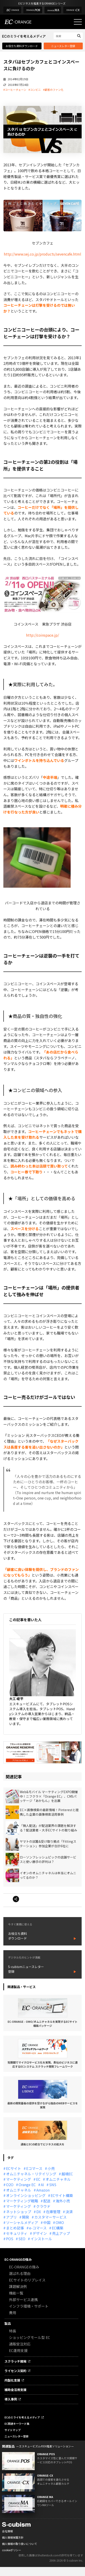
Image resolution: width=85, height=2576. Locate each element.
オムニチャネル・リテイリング (31, 2173)
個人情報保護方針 (13, 2537)
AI (42, 2184)
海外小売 (63, 2200)
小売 (51, 2168)
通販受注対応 (20, 2344)
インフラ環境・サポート (28, 2306)
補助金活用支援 (15, 2389)
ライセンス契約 (15, 2370)
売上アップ (61, 2233)
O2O (9, 2184)
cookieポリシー (11, 2550)
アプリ (11, 2217)
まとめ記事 (15, 2228)
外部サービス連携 (23, 2299)
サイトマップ (12, 2430)
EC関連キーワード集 (16, 2423)
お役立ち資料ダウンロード (22, 46)
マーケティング (18, 2179)
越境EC (67, 2173)
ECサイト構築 (62, 2195)
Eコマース (34, 2168)
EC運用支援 (18, 2350)
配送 (46, 2200)
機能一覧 (16, 2293)
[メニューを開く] (78, 22)
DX (38, 2211)
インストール (41, 2238)
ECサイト (13, 2168)
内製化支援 (12, 2380)
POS (9, 2238)
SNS (52, 2184)
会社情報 (7, 2531)
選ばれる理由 (20, 2273)
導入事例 (10, 2399)
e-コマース (38, 2228)
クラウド (43, 2206)
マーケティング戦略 (22, 2200)
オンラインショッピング (26, 2195)
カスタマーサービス (50, 2217)
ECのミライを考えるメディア (22, 2417)
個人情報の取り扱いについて (19, 2544)
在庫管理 (53, 2211)
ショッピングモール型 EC (29, 2337)
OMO (60, 2222)
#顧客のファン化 (53, 89)
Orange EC (27, 2184)
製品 (7, 2323)
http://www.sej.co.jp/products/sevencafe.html (42, 254)
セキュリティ (16, 2233)
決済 (69, 2211)
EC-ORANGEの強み (18, 2259)
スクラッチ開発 (15, 2361)
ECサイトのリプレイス (27, 2280)
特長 (12, 2331)
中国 (46, 2222)
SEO (21, 2238)
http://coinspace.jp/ (42, 635)
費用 (12, 2312)
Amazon (43, 2190)
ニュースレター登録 (63, 46)
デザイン (40, 2233)
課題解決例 (18, 2286)
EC (38, 2179)
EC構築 (57, 2228)
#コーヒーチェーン (14, 89)
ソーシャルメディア (22, 2222)
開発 (25, 2217)
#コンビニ (34, 89)
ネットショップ (18, 2211)
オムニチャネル (58, 2179)
